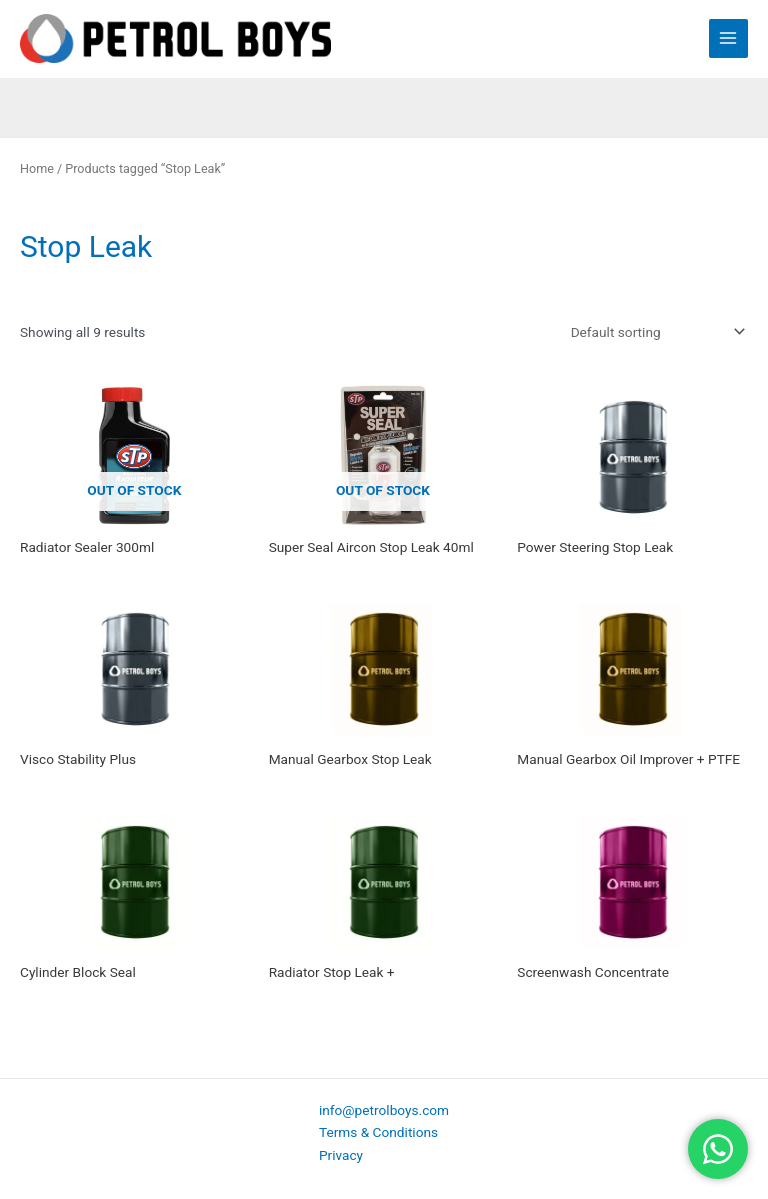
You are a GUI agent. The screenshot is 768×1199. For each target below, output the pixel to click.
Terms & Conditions (378, 1132)
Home (37, 168)
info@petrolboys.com (384, 1110)
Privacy (341, 1155)
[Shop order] (654, 332)
